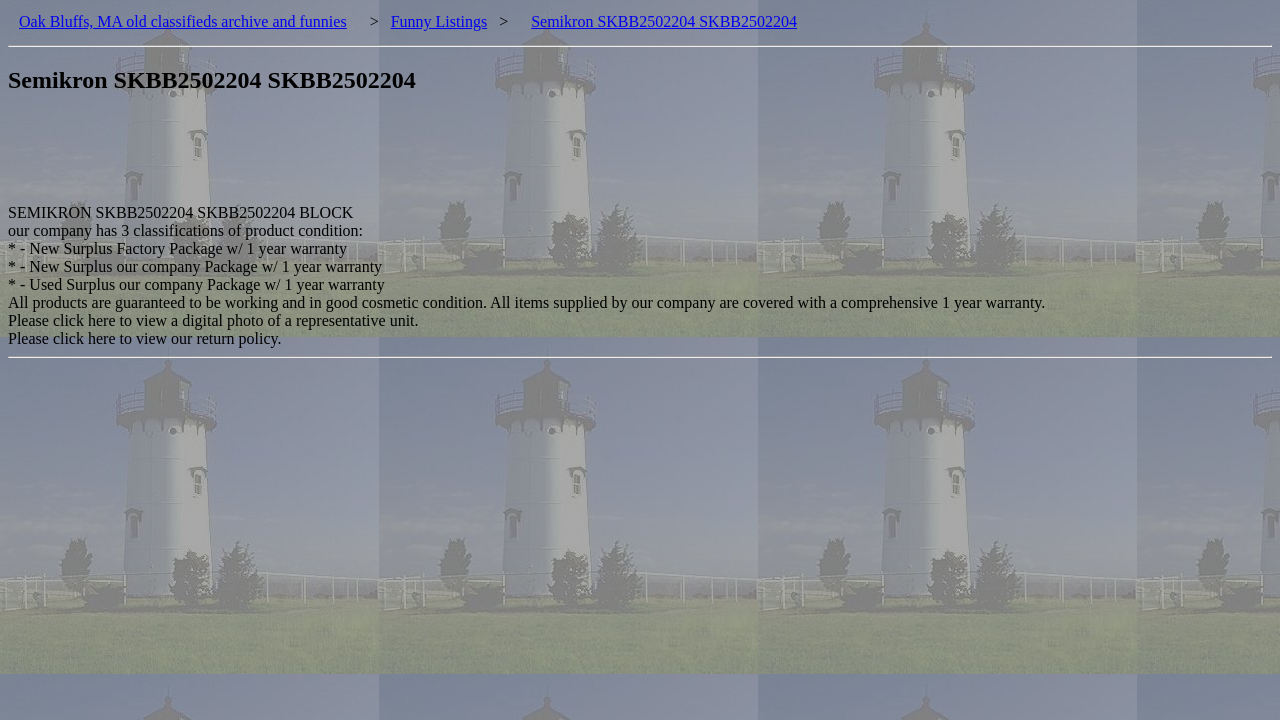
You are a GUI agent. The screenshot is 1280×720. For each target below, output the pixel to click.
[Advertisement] (372, 159)
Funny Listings (439, 21)
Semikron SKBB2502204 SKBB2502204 (664, 21)
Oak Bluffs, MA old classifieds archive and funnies (183, 21)
